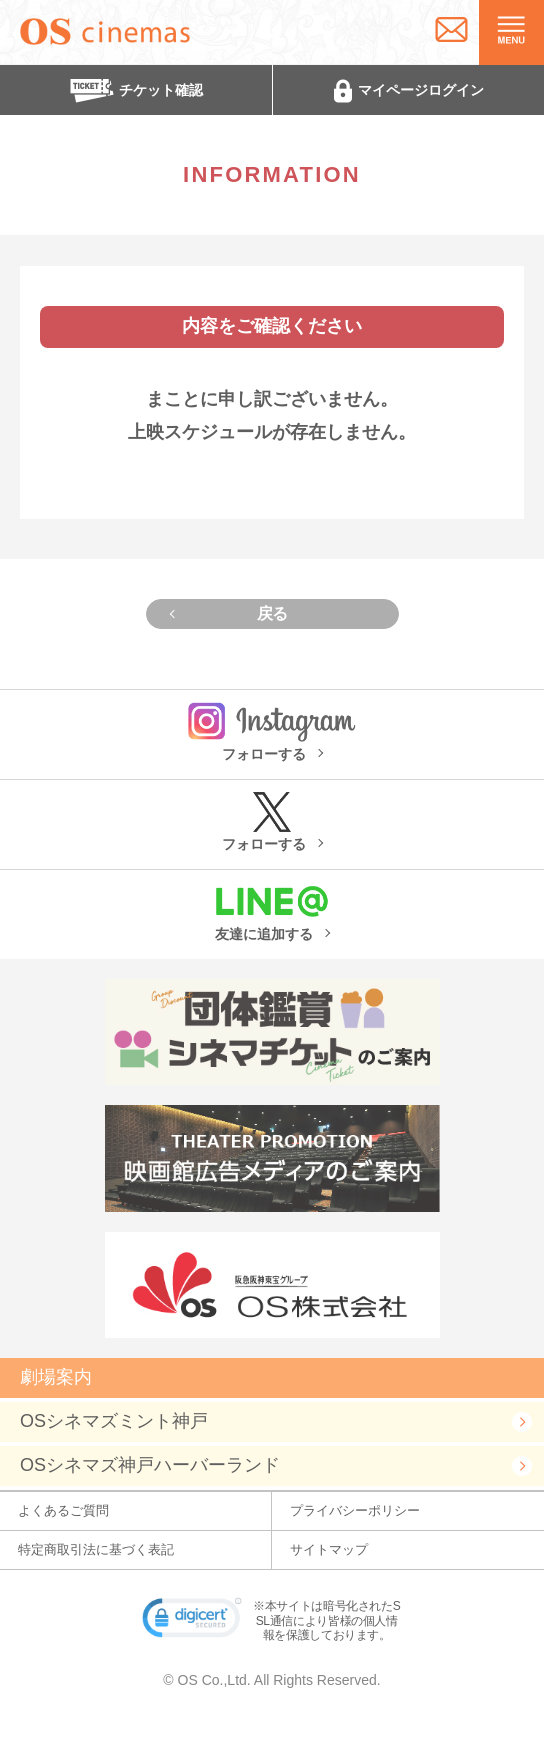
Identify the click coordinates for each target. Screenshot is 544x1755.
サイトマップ (329, 1549)
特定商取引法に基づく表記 (96, 1549)
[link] (192, 1621)
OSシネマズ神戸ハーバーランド (150, 1465)
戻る (272, 613)
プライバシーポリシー (355, 1510)
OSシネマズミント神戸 (114, 1421)
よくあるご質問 (63, 1510)
